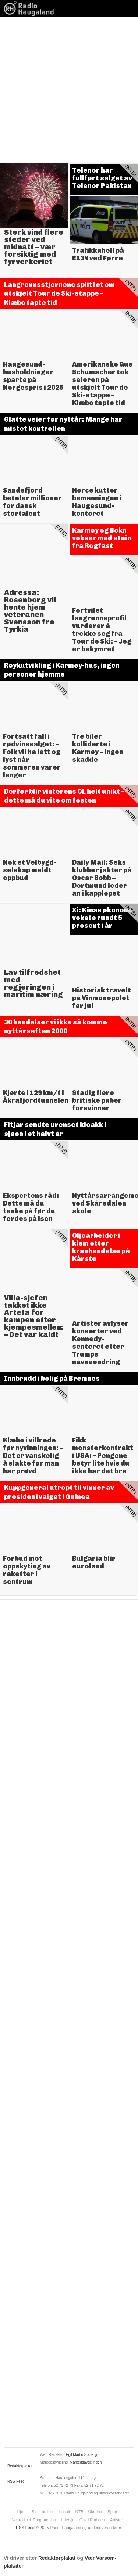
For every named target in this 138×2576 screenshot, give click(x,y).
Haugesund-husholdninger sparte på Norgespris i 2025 (33, 376)
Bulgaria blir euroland (94, 1562)
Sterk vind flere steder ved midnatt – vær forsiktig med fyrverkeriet (33, 247)
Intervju (67, 2520)
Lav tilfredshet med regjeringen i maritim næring (33, 983)
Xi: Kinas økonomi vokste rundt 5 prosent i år (102, 918)
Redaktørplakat (19, 2466)
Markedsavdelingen (86, 2462)
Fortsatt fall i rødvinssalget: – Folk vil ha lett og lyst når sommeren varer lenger (32, 755)
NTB (79, 2512)
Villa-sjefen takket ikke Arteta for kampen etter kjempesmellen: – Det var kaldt (33, 1316)
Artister (116, 2520)
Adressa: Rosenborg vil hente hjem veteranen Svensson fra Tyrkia (30, 611)
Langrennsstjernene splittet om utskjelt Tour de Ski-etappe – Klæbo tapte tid (59, 294)
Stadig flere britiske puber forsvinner (97, 1100)
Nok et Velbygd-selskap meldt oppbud (29, 870)
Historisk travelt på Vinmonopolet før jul (101, 998)
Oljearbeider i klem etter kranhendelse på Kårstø (101, 1247)
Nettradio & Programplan (33, 2520)
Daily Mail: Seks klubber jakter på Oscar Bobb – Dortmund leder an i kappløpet (102, 877)
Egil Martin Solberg (81, 2455)
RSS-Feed (16, 2481)
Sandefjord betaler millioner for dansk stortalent (32, 502)
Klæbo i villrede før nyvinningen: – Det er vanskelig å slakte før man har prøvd (33, 1455)
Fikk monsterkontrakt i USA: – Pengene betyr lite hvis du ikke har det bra (102, 1455)
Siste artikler (43, 2512)
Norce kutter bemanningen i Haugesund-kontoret (96, 502)
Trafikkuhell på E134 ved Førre (98, 254)
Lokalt (64, 2512)
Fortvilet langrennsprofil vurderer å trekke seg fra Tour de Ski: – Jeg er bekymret (101, 629)
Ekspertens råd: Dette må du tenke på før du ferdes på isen (31, 1207)
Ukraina (95, 2512)
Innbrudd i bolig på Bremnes (52, 1379)
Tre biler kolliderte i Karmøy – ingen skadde (97, 748)
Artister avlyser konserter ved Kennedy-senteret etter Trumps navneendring (100, 1342)
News (31, 8)
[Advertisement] (69, 89)
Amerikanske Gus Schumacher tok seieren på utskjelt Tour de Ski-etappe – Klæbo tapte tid (102, 383)
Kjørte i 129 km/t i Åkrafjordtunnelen (35, 1097)
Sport (112, 2512)
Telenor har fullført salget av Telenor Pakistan (102, 178)
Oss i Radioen (92, 2520)
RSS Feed (25, 2527)
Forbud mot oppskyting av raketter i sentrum (26, 1570)
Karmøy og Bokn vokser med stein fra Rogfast (101, 538)
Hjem (22, 2512)
